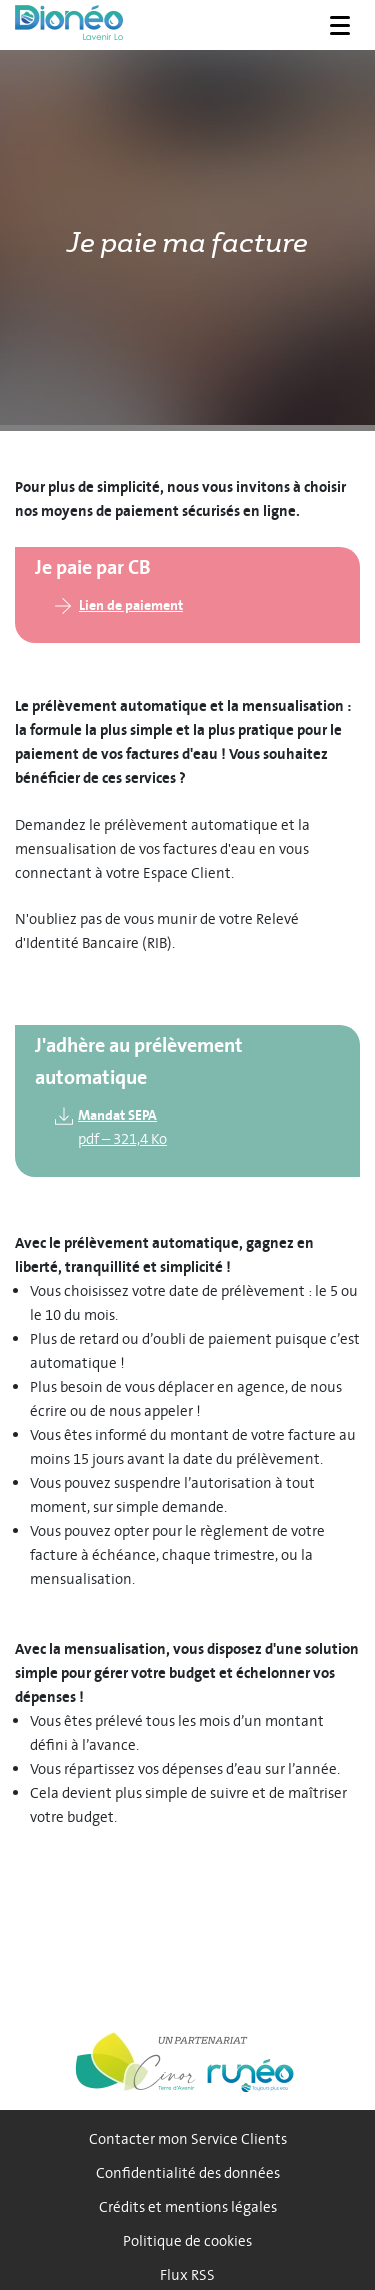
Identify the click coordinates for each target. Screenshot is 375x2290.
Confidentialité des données (188, 2173)
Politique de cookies (187, 2241)
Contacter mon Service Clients (188, 2139)
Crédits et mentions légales (188, 2207)
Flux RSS (187, 2275)
